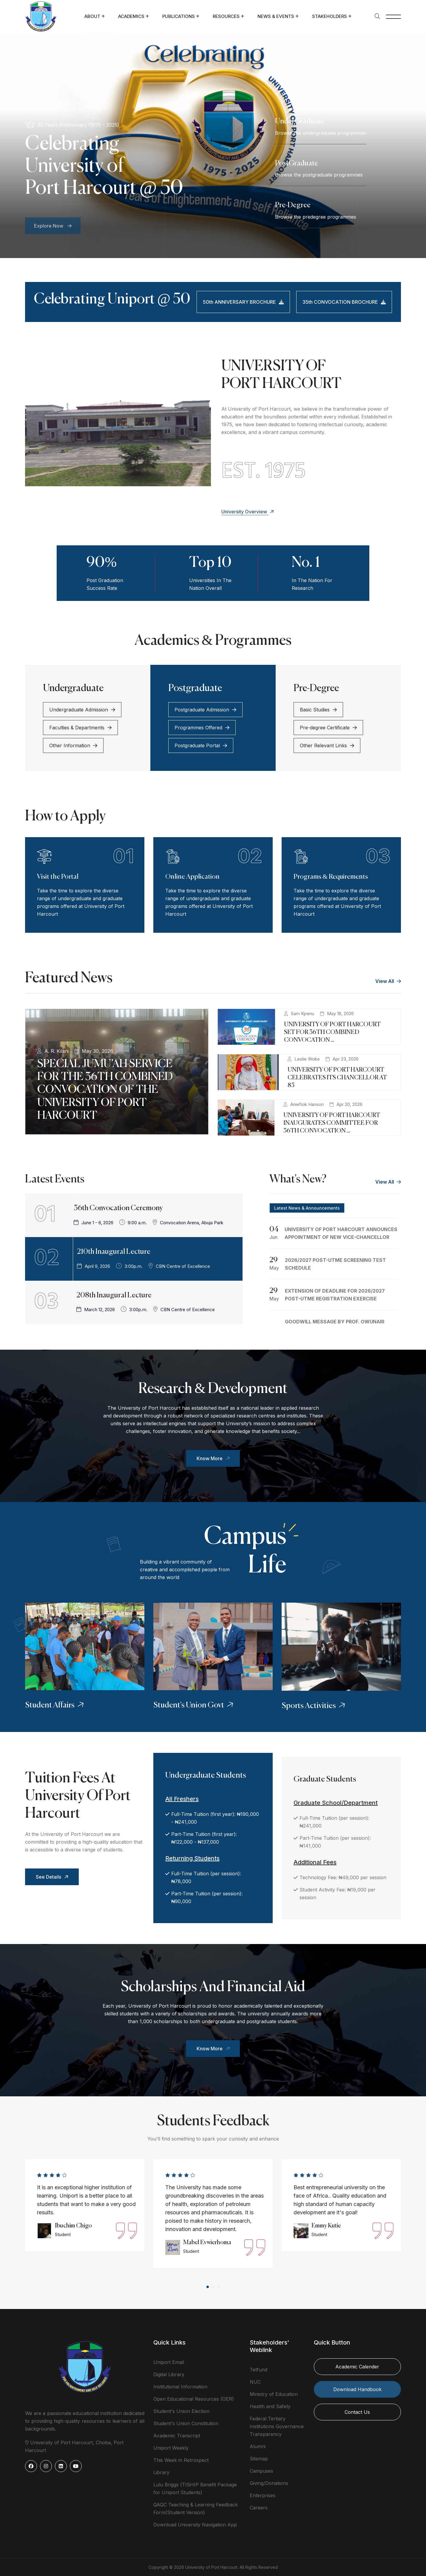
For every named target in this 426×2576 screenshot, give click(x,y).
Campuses (261, 2471)
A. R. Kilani (56, 1051)
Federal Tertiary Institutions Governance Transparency (277, 2426)
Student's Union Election (181, 2411)
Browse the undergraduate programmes (320, 133)
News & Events (275, 16)
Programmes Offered (202, 727)
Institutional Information (180, 2387)
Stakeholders (329, 16)
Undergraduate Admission (82, 710)
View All (388, 981)
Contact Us (357, 2412)
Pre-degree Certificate (328, 727)
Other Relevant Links (327, 745)
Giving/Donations (269, 2483)
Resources (226, 16)
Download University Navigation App (195, 2525)
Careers (259, 2508)
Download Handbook (357, 2389)
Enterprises (262, 2495)
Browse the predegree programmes (315, 217)
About (92, 16)
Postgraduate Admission (205, 710)
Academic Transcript (176, 2436)
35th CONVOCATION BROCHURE (344, 302)
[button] (207, 2287)
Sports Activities (314, 1706)
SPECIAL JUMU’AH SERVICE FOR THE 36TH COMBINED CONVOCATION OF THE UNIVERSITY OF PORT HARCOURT (105, 1090)
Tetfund (258, 2370)
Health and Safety (270, 2406)
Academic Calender (357, 2367)
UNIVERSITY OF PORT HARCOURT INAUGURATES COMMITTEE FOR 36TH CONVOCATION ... (331, 1123)
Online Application (192, 877)
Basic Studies (318, 710)
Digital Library (168, 2374)
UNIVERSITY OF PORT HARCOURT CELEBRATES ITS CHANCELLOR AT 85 (337, 1078)
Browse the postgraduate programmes (319, 175)
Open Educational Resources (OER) (193, 2399)
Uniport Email (168, 2362)
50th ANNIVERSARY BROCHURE (243, 302)
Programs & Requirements (331, 877)
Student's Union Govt (193, 1705)
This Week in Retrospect (181, 2460)
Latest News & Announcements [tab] (307, 1207)
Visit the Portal (57, 877)
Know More (214, 1458)
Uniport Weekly (171, 2448)
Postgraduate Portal (201, 745)
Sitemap (259, 2459)
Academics (131, 16)
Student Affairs (54, 1705)
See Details (53, 1876)
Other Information (73, 745)
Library (161, 2472)
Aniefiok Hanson (307, 1104)
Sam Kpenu (302, 1013)
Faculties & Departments (80, 727)
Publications (178, 16)
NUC (255, 2382)
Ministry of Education (274, 2394)
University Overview (247, 512)
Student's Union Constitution (185, 2423)
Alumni (258, 2446)
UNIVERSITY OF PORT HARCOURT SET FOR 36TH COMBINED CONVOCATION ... (332, 1032)
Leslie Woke (307, 1059)
